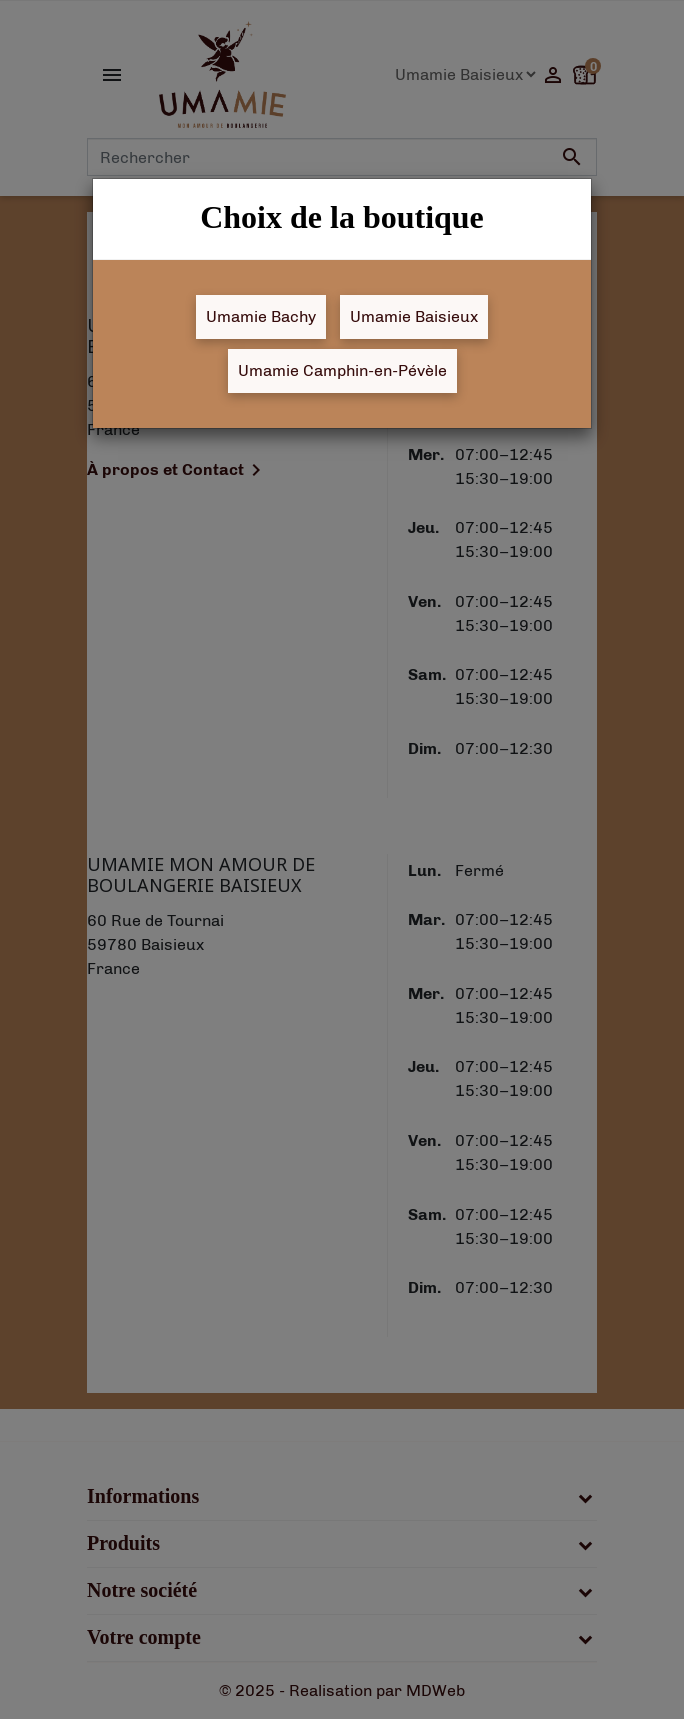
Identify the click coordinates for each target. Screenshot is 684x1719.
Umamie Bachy (261, 316)
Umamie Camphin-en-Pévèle (342, 370)
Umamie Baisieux (414, 316)
